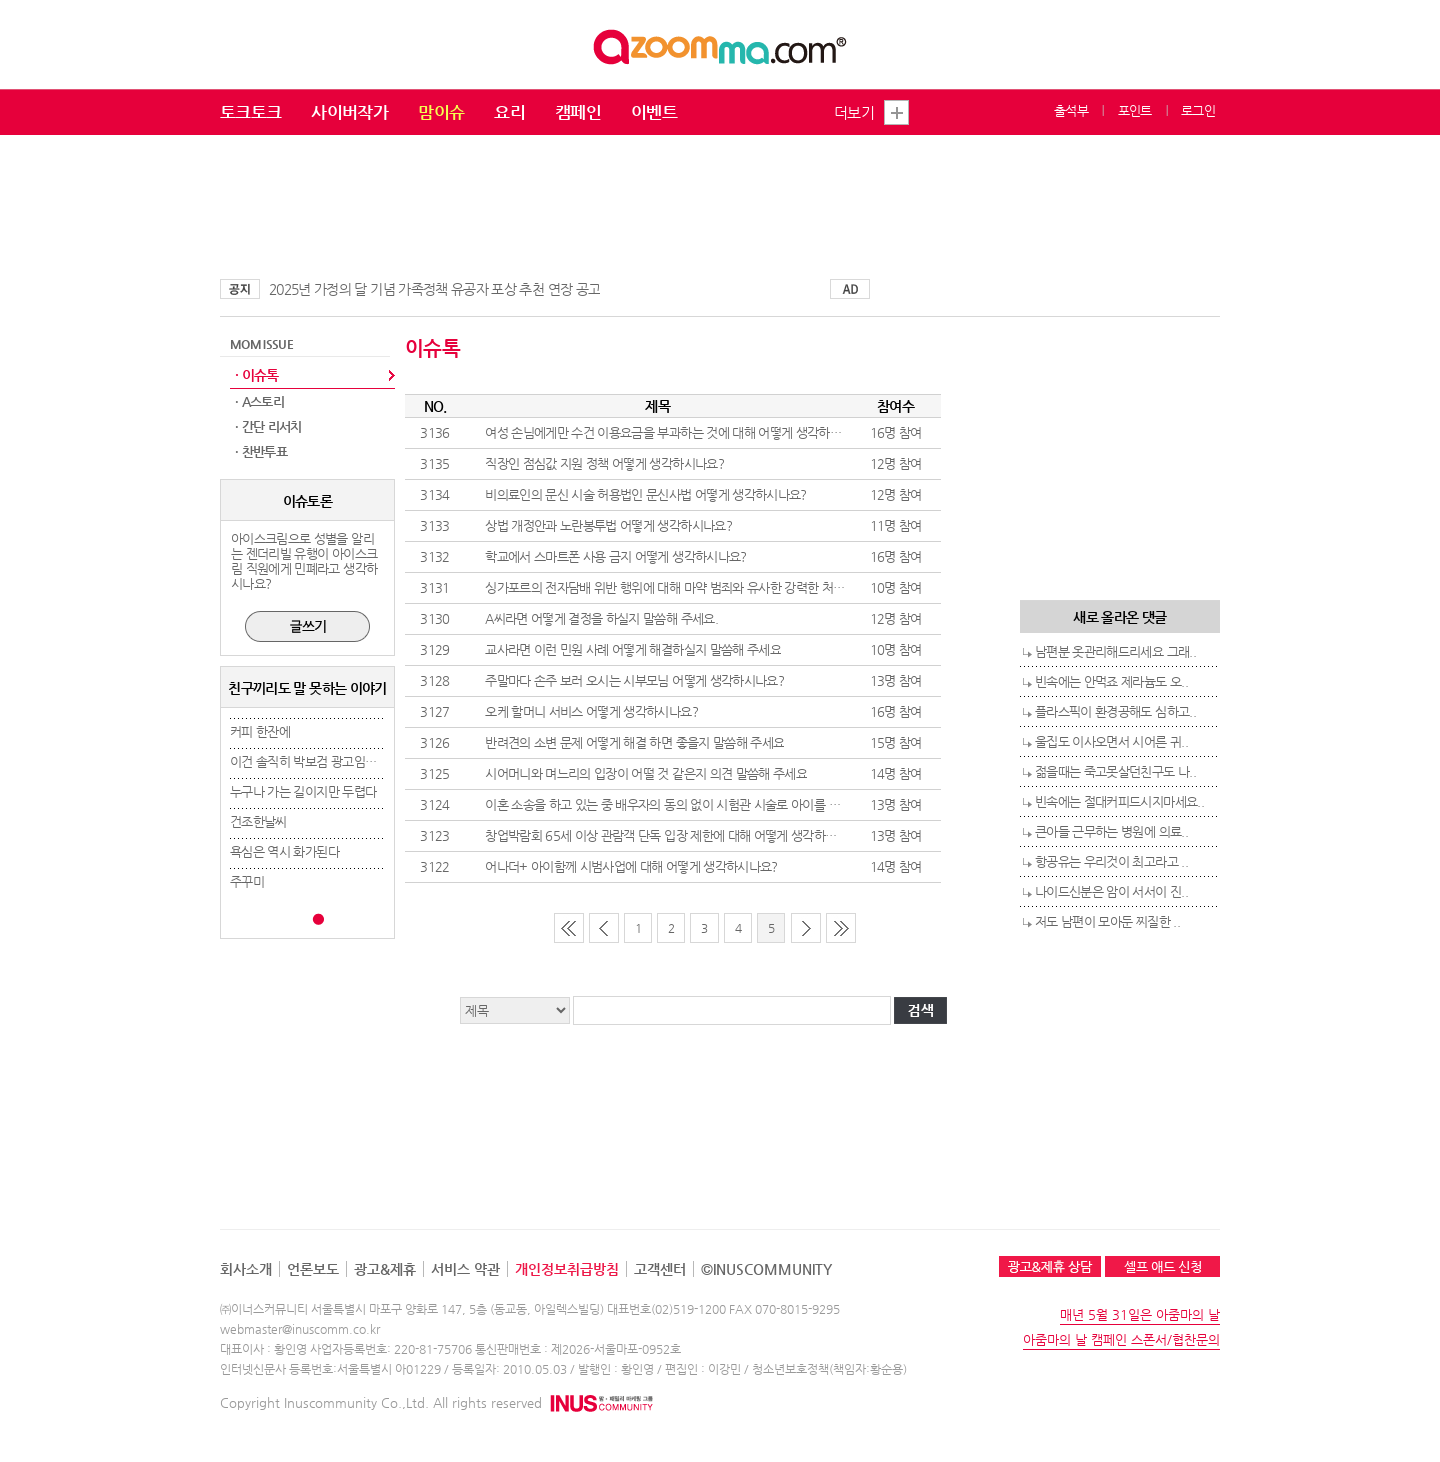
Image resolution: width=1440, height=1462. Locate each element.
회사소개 (246, 1269)
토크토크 (250, 112)
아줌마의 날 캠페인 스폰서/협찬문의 (1121, 1339)
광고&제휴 (385, 1269)
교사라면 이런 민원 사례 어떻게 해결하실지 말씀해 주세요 (633, 649)
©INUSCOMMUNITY (766, 1269)
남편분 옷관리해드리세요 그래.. (1115, 651)
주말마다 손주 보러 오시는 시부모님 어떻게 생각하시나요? (634, 680)
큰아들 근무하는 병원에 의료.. (1111, 831)
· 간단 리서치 (268, 426)
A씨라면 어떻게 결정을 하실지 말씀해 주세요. (601, 618)
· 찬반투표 (261, 451)
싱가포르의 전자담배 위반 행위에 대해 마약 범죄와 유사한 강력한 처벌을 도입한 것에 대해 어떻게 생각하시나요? (772, 587)
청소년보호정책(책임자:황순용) (829, 1369)
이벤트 (654, 112)
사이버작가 (349, 112)
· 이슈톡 (257, 375)
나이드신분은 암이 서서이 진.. (1111, 891)
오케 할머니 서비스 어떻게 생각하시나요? (591, 711)
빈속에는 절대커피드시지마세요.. (1119, 801)
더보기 (854, 112)
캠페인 (578, 112)
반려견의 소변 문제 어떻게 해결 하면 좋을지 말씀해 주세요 (634, 742)
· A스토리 (259, 401)
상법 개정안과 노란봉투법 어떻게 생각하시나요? (608, 525)
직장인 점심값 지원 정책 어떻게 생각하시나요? (604, 463)
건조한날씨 (258, 821)
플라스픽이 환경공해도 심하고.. (1115, 711)
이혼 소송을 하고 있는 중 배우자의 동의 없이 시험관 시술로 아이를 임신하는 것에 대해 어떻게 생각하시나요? (763, 804)
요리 (509, 112)
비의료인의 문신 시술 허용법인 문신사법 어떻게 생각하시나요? (646, 494)
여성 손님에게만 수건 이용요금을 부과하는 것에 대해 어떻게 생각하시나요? (677, 432)
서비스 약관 (465, 1269)
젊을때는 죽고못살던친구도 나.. (1115, 771)
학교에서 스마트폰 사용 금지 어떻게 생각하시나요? (615, 556)
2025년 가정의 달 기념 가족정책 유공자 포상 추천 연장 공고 (434, 289)
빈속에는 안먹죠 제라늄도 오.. (1111, 681)
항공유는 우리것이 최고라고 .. (1111, 861)
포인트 (1135, 110)
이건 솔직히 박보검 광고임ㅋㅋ (309, 761)
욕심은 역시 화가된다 (284, 851)
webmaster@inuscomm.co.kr (300, 1329)
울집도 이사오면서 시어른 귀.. (1111, 741)
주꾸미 (247, 881)
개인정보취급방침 (567, 1269)
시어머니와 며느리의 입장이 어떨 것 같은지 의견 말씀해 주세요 (646, 773)
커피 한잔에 (260, 731)
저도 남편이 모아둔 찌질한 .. (1107, 921)
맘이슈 (441, 112)
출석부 (1071, 110)
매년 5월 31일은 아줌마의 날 (1140, 1314)
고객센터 (660, 1269)
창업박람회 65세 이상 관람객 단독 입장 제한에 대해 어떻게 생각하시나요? (675, 835)
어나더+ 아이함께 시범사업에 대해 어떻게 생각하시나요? (631, 866)
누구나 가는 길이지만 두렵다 (303, 791)
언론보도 (313, 1269)
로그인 (1198, 110)
